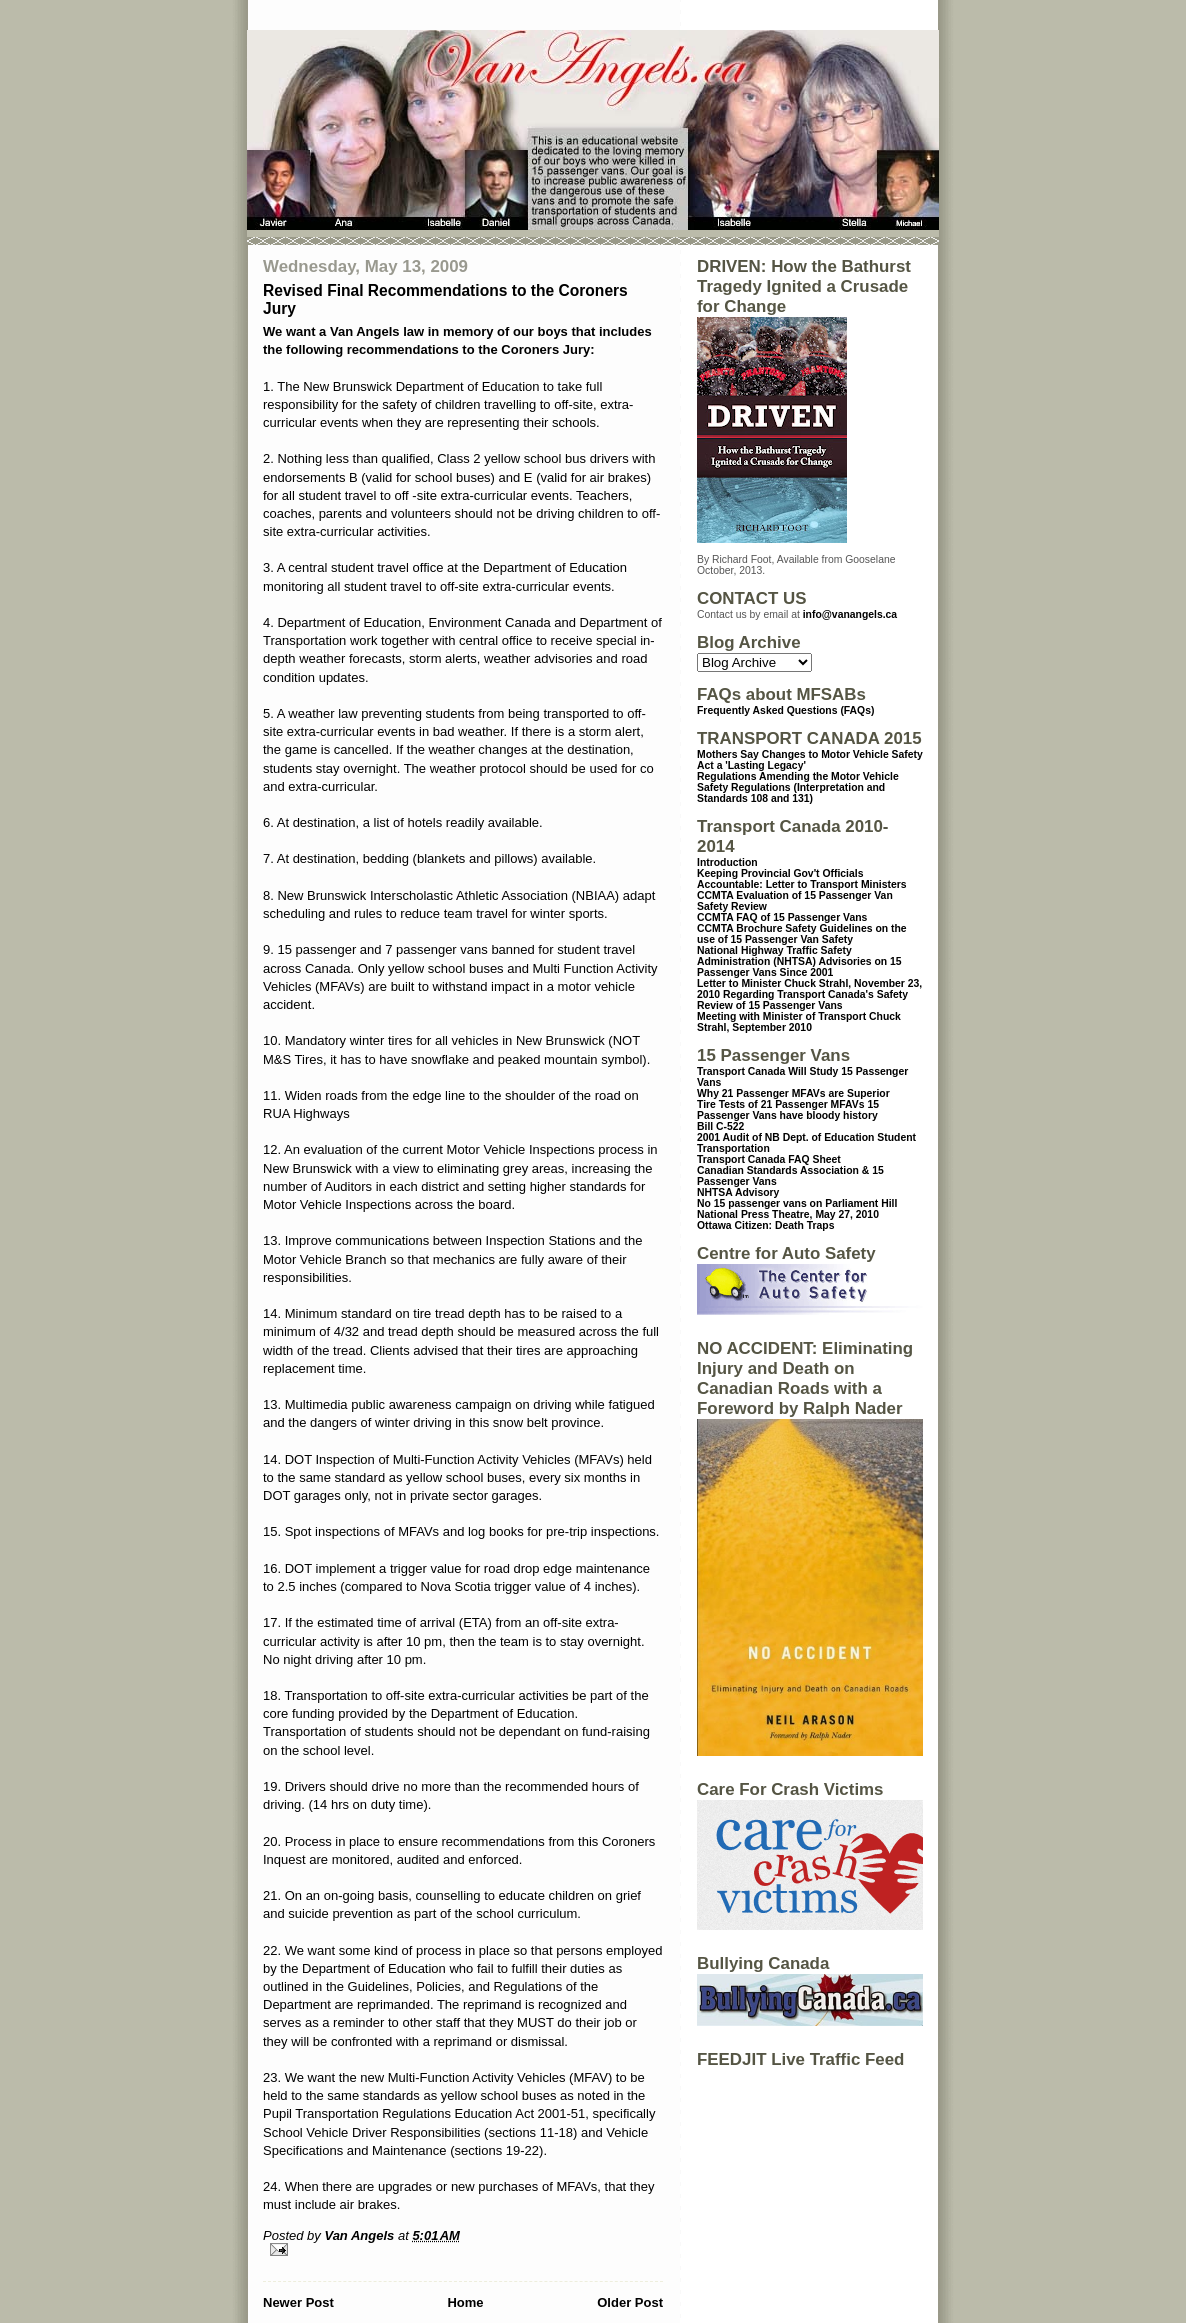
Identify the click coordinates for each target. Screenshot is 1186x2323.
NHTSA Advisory (738, 1192)
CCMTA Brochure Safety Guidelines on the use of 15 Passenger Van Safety (802, 934)
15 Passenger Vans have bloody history (788, 1110)
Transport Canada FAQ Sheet (769, 1159)
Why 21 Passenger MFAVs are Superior (793, 1093)
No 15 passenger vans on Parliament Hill (797, 1203)
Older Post (630, 2302)
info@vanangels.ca (850, 614)
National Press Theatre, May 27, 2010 (788, 1214)
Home (465, 2302)
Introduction (727, 862)
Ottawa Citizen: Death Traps (765, 1225)
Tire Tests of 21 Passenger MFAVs (780, 1104)
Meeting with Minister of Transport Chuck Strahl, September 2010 (799, 1022)
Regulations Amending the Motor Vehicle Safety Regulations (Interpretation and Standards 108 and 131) (798, 787)
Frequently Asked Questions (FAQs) (785, 710)
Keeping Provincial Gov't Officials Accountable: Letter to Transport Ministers (802, 879)
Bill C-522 (720, 1126)
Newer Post (298, 2302)
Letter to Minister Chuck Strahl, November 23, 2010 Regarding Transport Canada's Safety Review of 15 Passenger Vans (809, 994)
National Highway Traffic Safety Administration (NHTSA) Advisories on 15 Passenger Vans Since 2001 (799, 961)
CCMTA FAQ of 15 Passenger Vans (782, 917)
